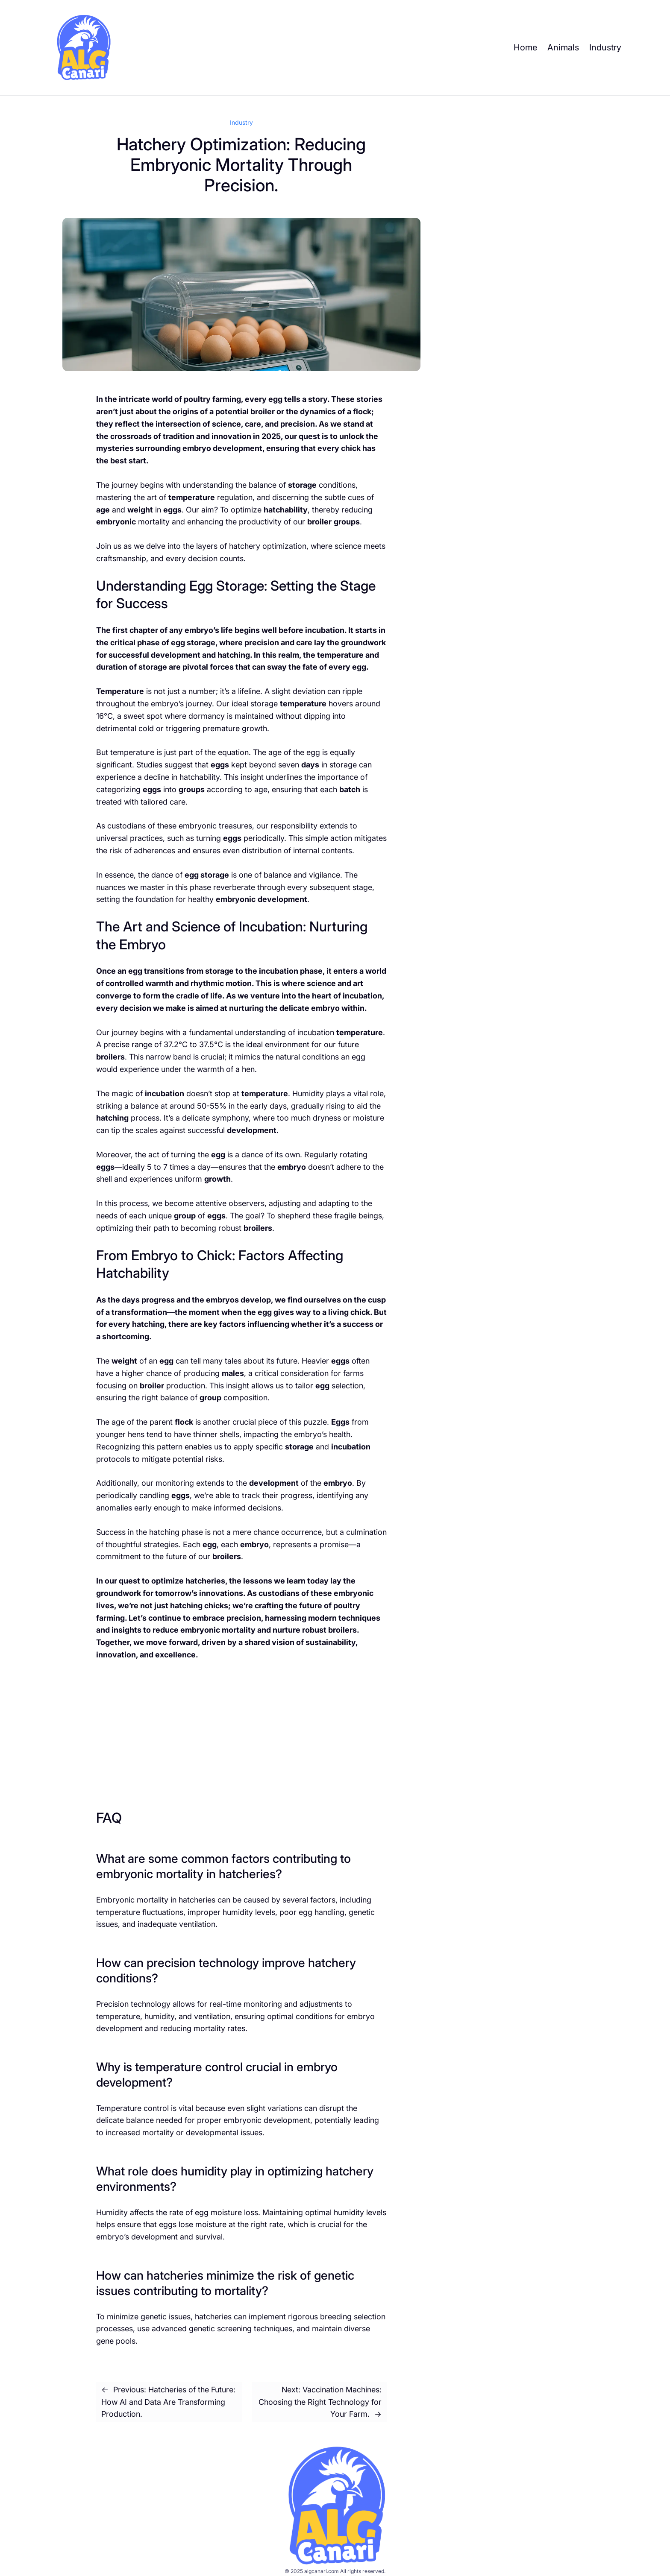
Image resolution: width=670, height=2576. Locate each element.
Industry (241, 122)
